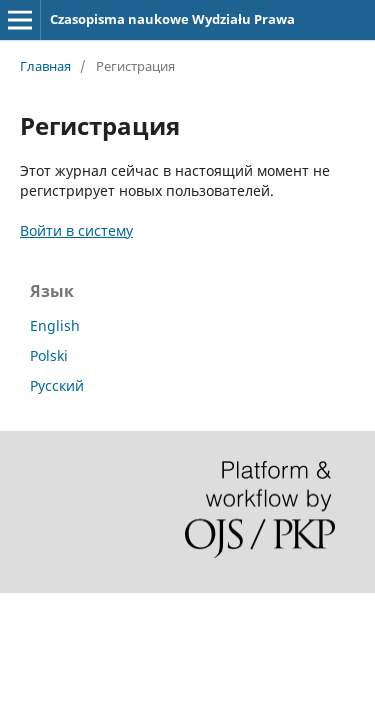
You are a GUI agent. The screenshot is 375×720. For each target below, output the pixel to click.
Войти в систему (76, 230)
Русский (57, 385)
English (55, 325)
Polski (49, 355)
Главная (45, 66)
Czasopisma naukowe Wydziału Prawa (172, 19)
